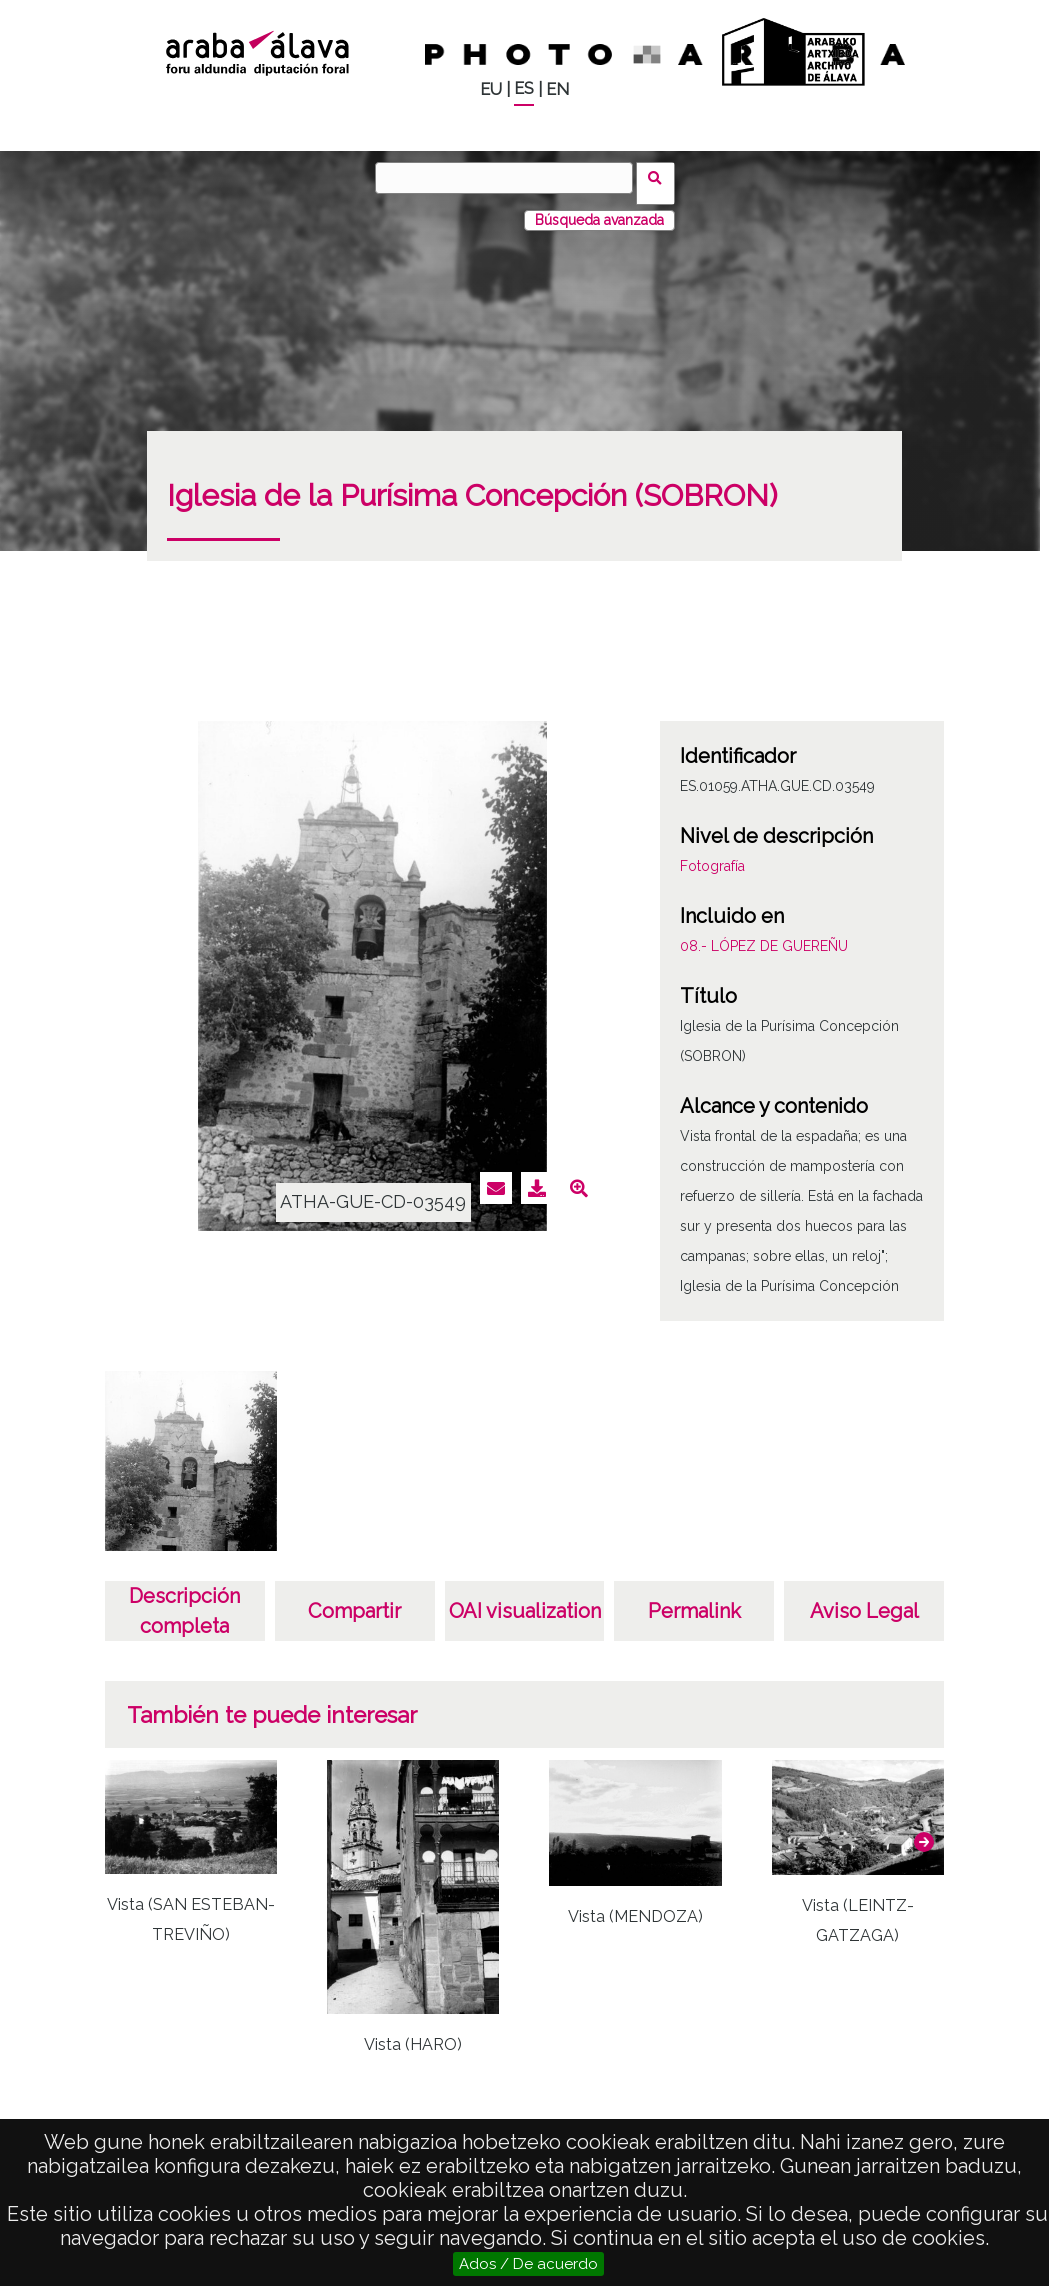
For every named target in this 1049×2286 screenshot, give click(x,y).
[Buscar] (510, 178)
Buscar (661, 177)
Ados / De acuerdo (528, 2264)
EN (557, 89)
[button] (924, 1831)
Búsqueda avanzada (599, 209)
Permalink (694, 1600)
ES (524, 88)
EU (491, 89)
